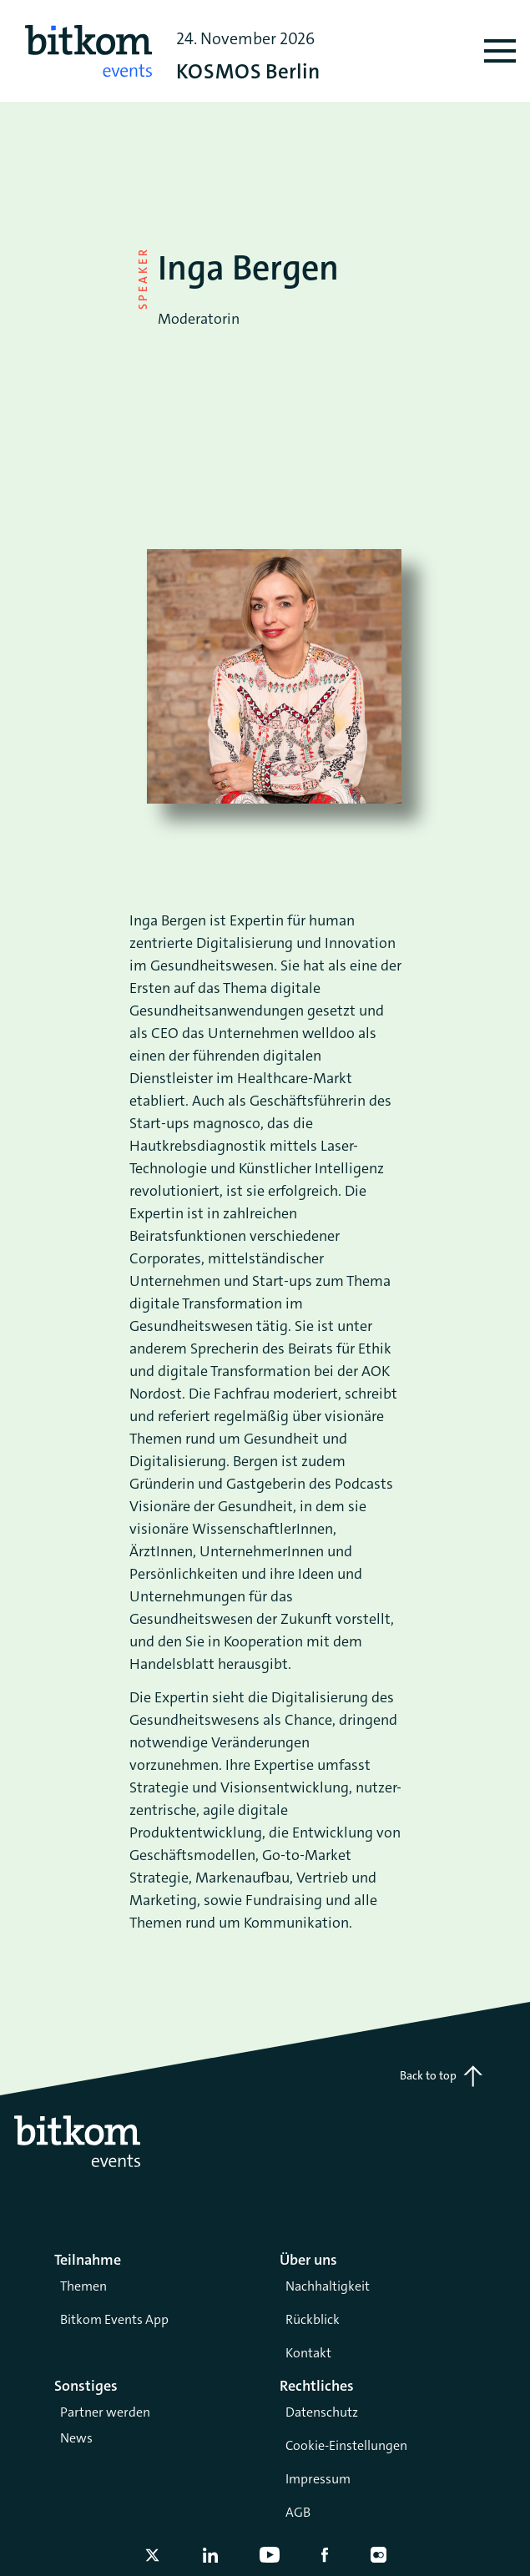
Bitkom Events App (114, 2319)
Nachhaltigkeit (327, 2286)
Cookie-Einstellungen (346, 2445)
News (76, 2438)
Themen (83, 2286)
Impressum (318, 2479)
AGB (297, 2512)
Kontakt (308, 2353)
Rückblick (312, 2319)
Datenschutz (321, 2412)
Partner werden (105, 2412)
